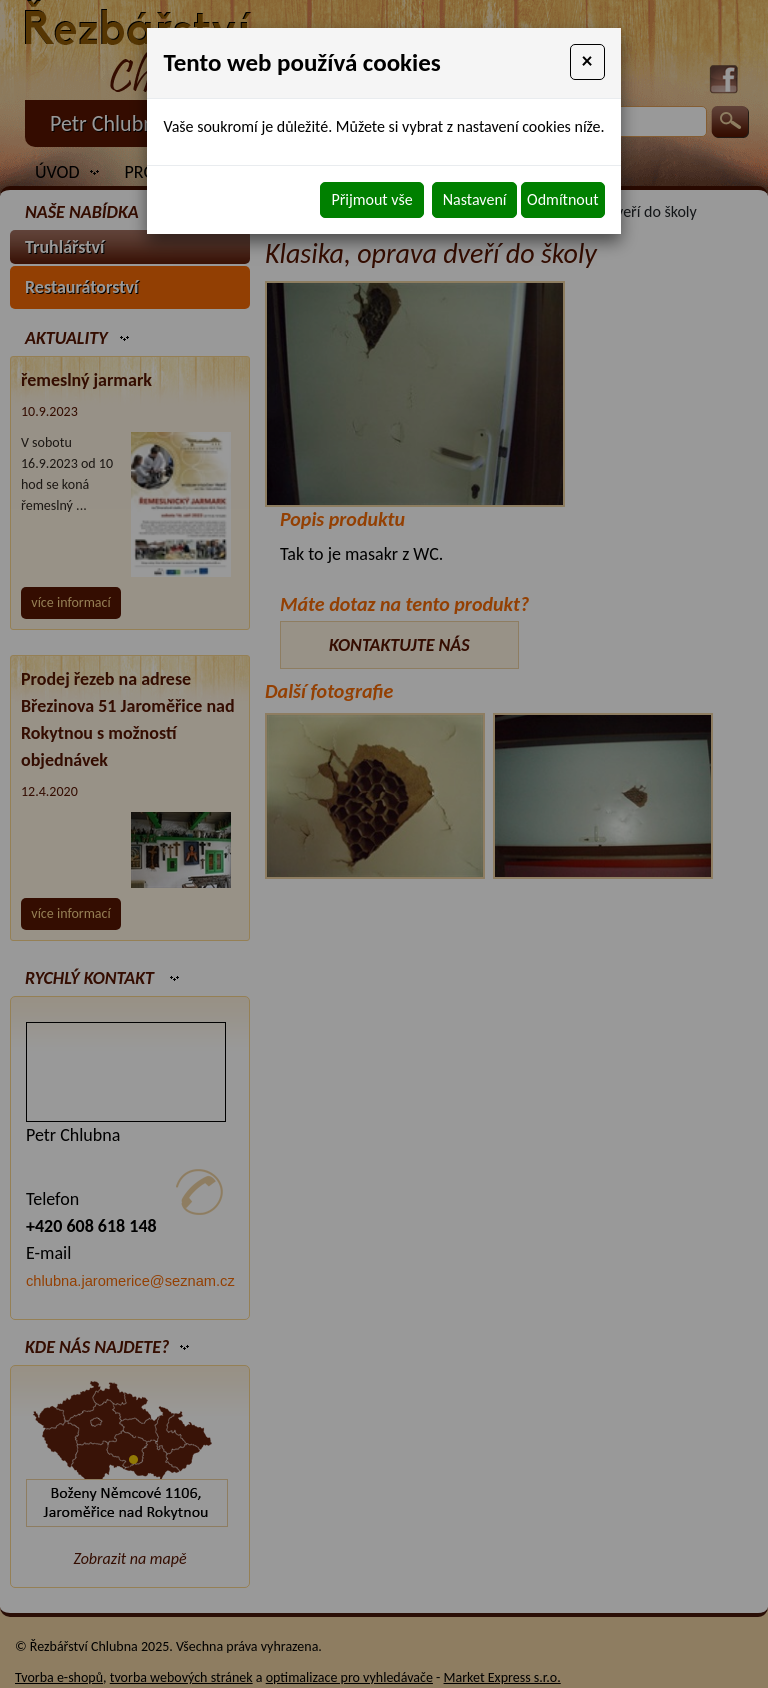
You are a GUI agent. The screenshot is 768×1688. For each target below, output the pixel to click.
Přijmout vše (371, 199)
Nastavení (475, 199)
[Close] (587, 62)
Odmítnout (562, 199)
